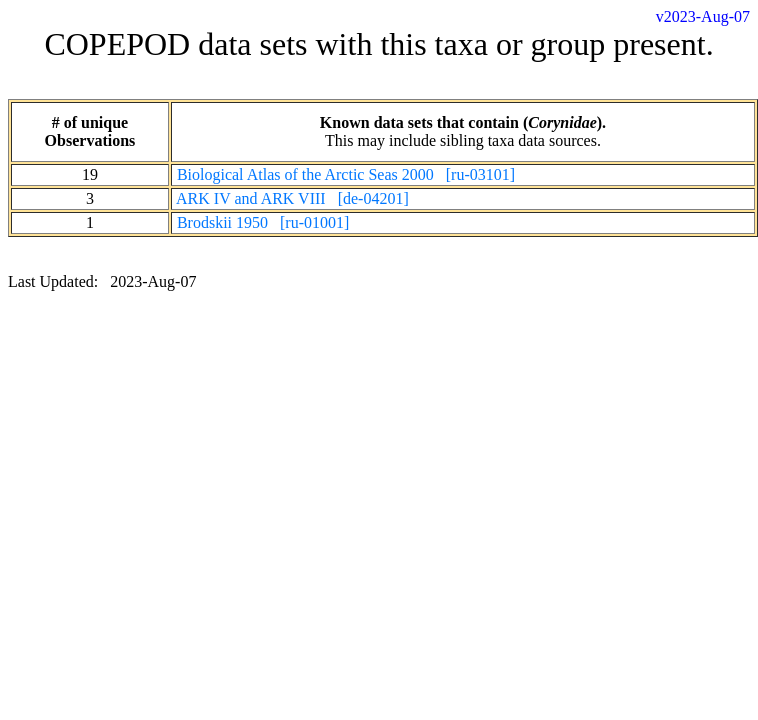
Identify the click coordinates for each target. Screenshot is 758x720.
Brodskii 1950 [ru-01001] (263, 222)
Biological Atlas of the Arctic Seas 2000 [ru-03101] (346, 174)
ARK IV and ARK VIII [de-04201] (292, 198)
